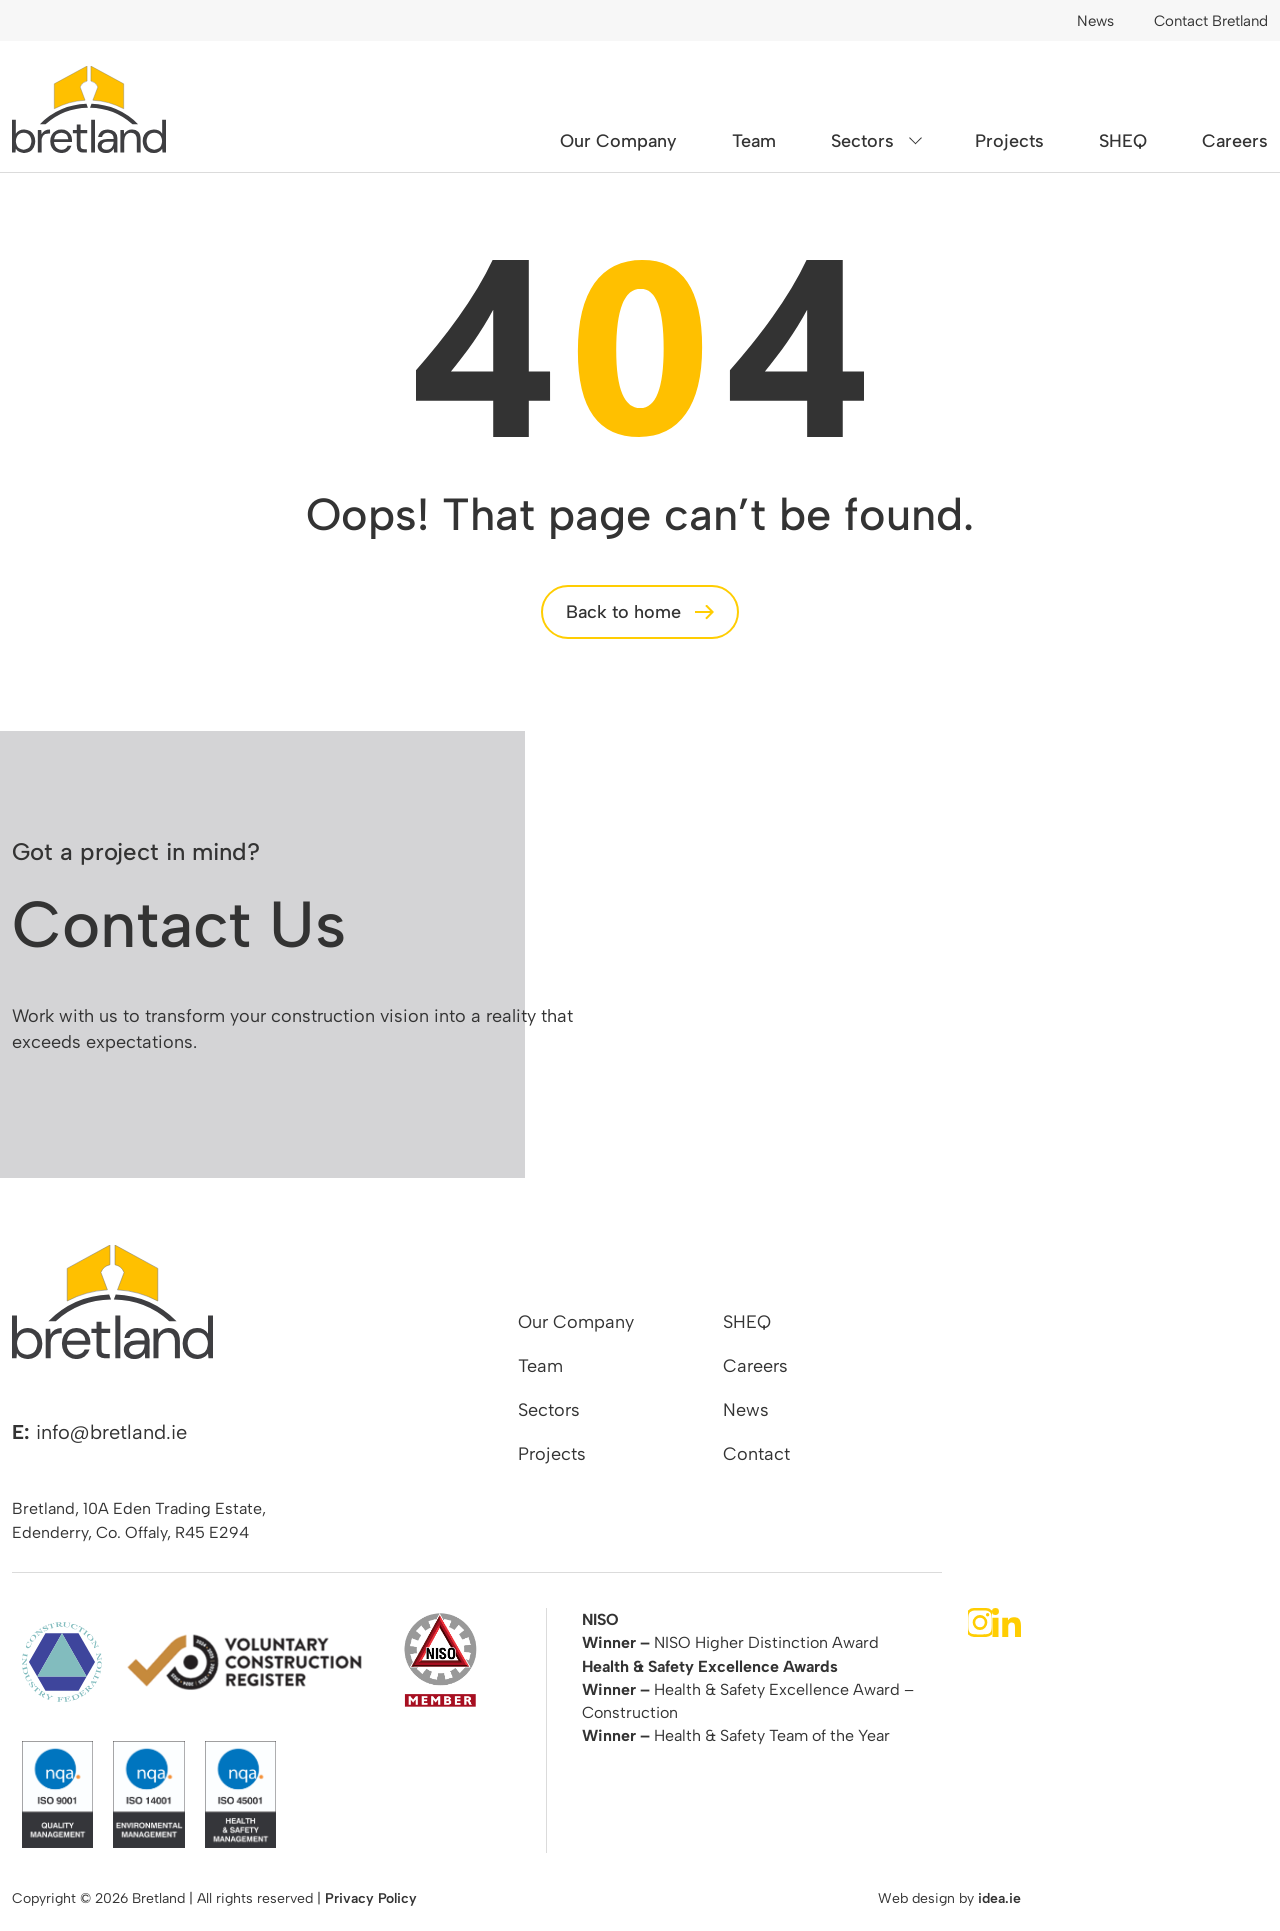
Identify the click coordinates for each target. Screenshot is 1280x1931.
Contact (756, 1454)
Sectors (862, 141)
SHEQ (1123, 141)
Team (754, 141)
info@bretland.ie (111, 1432)
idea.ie (999, 1898)
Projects (1009, 141)
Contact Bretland (1211, 21)
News (1095, 21)
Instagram (980, 1622)
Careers (1235, 141)
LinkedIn (1006, 1622)
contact (1158, 983)
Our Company (618, 141)
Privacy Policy (371, 1898)
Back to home (623, 612)
